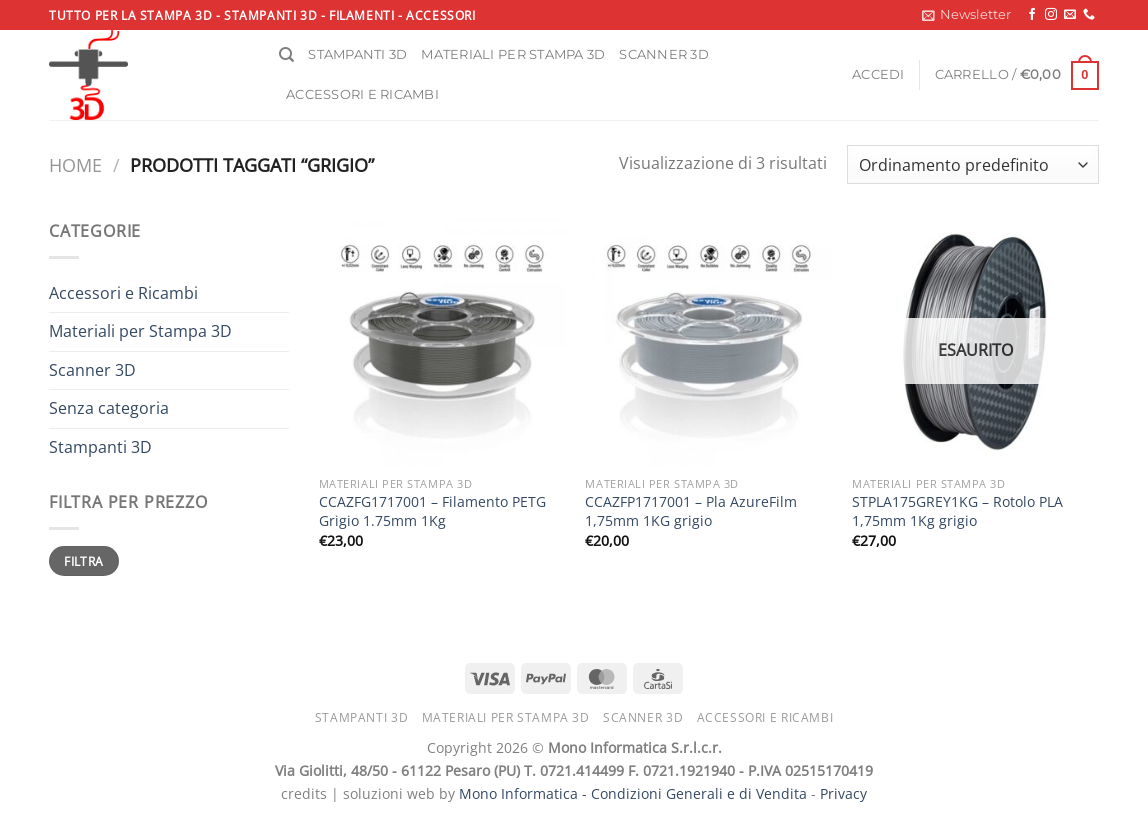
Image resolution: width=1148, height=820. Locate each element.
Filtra (83, 561)
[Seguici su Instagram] (1051, 15)
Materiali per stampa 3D (513, 54)
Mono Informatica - (525, 793)
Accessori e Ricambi (123, 293)
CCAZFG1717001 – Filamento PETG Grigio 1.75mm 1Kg (432, 511)
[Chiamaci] (1089, 15)
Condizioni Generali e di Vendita (699, 793)
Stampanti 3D (357, 54)
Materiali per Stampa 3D (140, 331)
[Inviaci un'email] (1070, 15)
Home (75, 164)
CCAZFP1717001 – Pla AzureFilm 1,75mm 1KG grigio (691, 511)
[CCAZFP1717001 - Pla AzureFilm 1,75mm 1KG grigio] (708, 342)
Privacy (843, 793)
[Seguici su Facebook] (1032, 15)
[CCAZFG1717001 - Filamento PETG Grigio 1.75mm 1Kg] (442, 342)
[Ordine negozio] (973, 164)
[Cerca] (286, 55)
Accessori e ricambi (362, 94)
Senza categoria (109, 408)
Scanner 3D (664, 54)
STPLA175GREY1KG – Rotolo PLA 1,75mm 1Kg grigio (957, 511)
